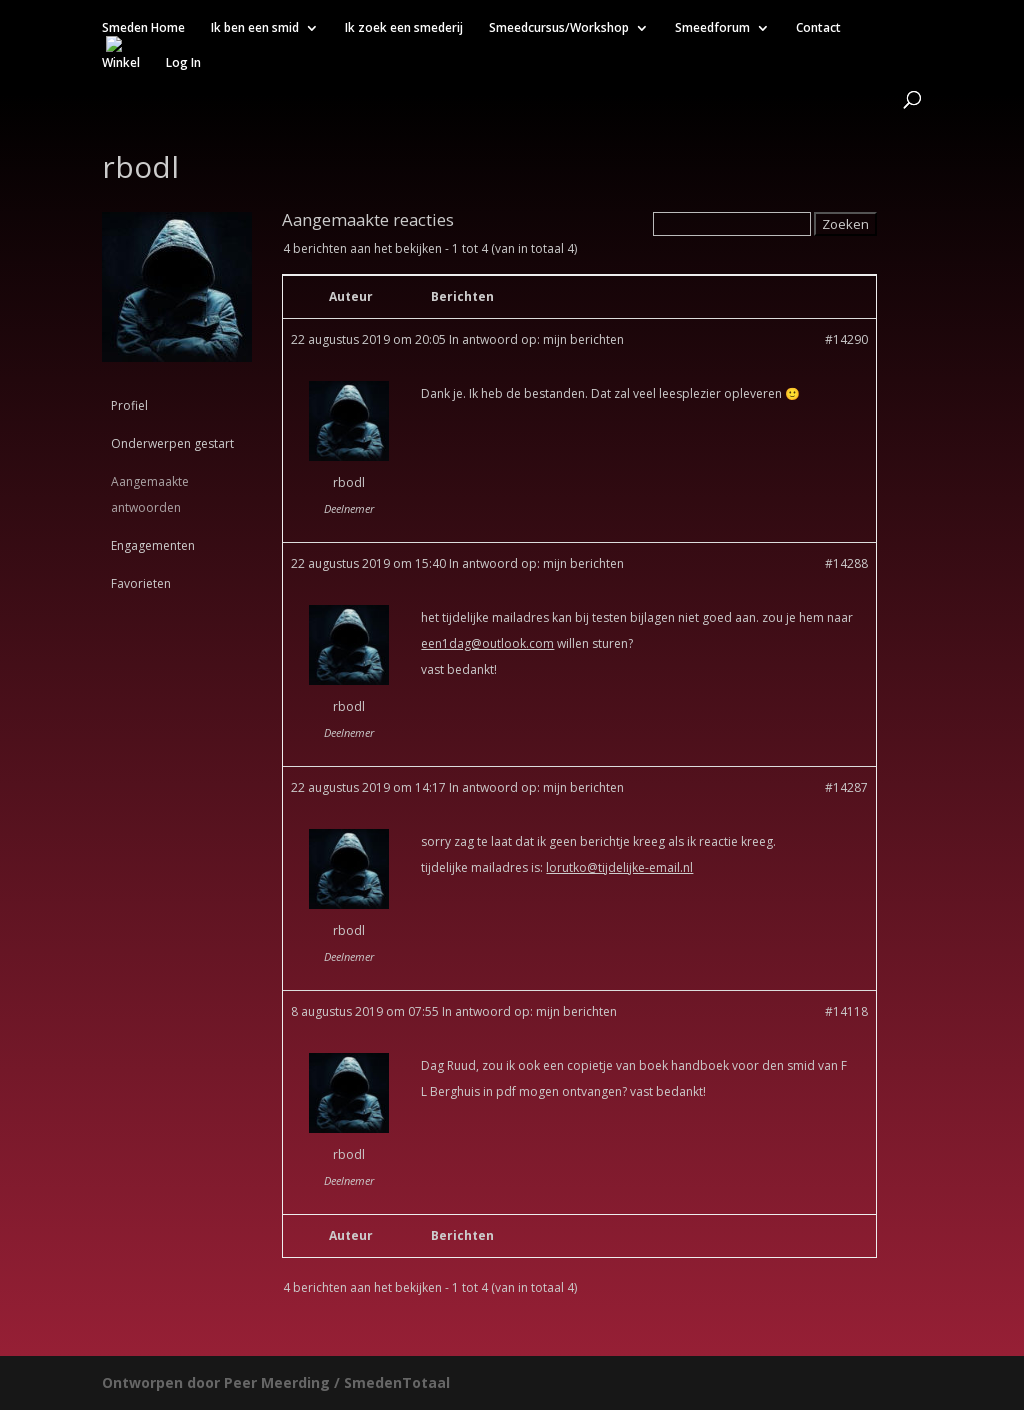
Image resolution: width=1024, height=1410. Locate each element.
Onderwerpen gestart (172, 443)
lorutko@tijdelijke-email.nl (619, 867)
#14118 (846, 1011)
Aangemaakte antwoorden (150, 494)
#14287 (846, 787)
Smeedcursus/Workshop (559, 28)
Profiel (129, 405)
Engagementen (153, 545)
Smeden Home (143, 28)
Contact (818, 28)
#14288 (846, 563)
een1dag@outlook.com (487, 643)
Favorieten (141, 583)
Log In (183, 63)
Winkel (121, 63)
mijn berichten (583, 339)
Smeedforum (712, 28)
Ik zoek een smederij (404, 28)
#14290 (846, 339)
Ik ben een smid (255, 28)
